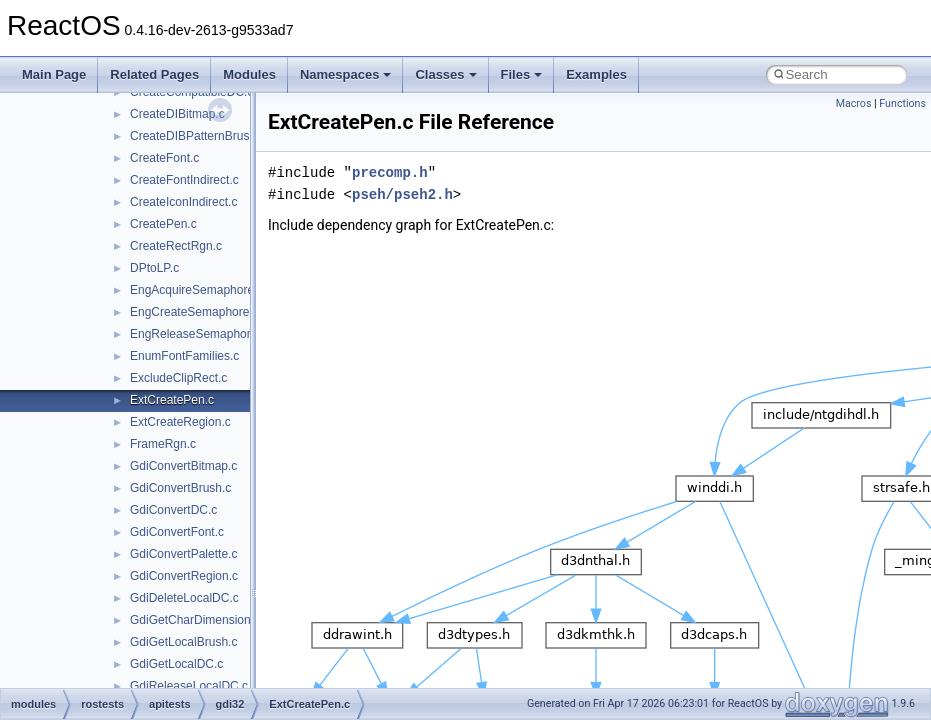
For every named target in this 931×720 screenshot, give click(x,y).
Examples (596, 74)
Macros (854, 103)
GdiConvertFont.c (177, 532)
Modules (249, 74)
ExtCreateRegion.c (180, 422)
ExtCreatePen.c (172, 400)
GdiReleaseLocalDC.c (189, 686)
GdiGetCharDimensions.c (198, 620)
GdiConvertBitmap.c (183, 466)
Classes (445, 74)
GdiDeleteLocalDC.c (184, 598)
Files (522, 74)
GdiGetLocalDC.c (176, 664)
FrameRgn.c (163, 444)
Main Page (54, 74)
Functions (902, 103)
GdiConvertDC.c (173, 510)
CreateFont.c (164, 158)
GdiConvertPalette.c (183, 554)
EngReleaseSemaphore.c (198, 334)
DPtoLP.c (154, 268)
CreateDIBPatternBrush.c (197, 136)
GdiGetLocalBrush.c (183, 642)
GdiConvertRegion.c (184, 576)
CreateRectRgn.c (176, 246)
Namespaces (346, 74)
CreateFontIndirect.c (184, 180)
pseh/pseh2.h (402, 194)
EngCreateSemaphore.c (194, 312)
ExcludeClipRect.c (178, 378)
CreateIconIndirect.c (183, 202)
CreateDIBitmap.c (177, 114)
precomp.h (390, 172)
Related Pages (154, 74)
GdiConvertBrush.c (180, 488)
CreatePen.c (163, 224)
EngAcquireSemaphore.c (196, 290)
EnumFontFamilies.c (184, 356)
